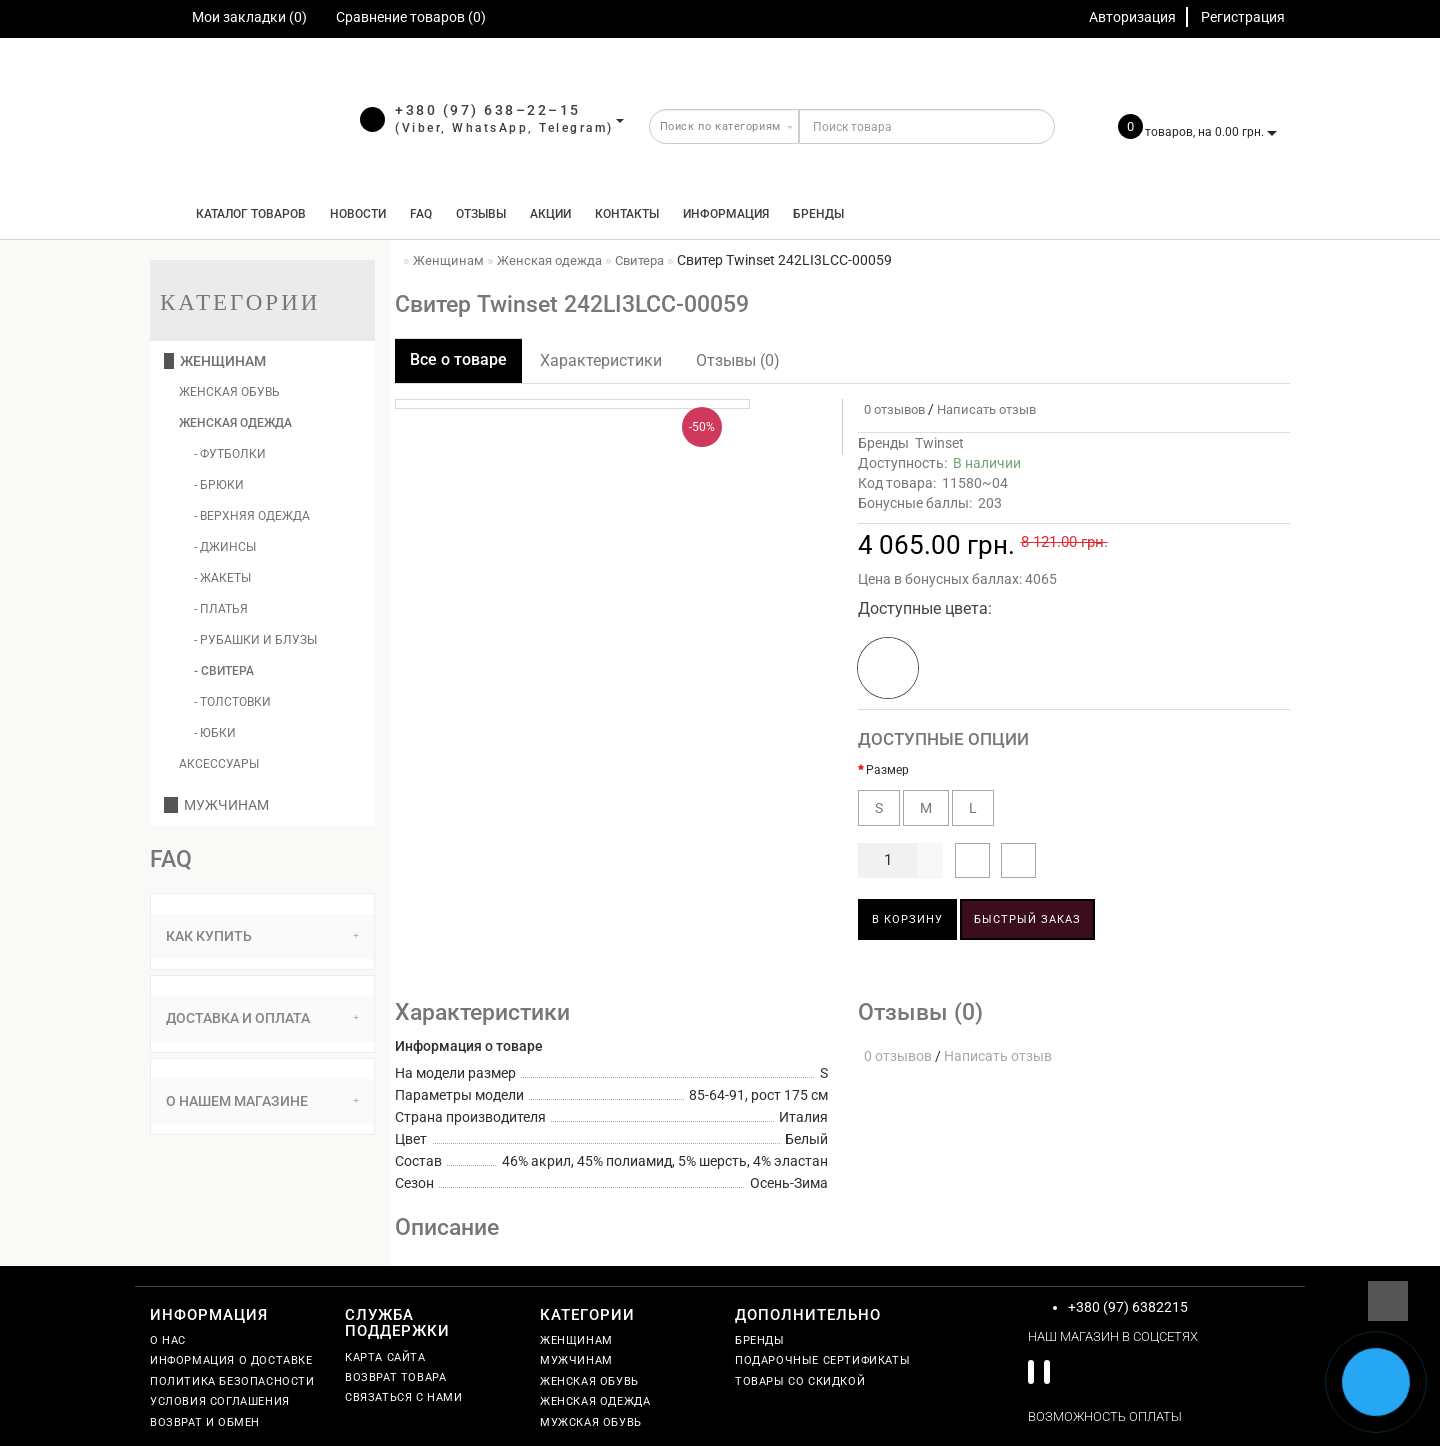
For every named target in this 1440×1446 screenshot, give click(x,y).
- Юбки (215, 733)
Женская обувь (229, 392)
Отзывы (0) (738, 360)
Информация (726, 214)
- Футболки (230, 454)
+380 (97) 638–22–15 (488, 110)
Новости (358, 214)
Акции (550, 214)
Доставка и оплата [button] (262, 1018)
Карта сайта (385, 1357)
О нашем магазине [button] (262, 1101)
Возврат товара (395, 1377)
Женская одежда (235, 423)
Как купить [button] (262, 936)
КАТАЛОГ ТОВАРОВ (246, 214)
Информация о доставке (231, 1360)
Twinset (939, 443)
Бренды (818, 214)
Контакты (627, 214)
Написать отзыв (986, 409)
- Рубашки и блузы (255, 640)
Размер (887, 770)
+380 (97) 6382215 (1128, 1307)
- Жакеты (222, 578)
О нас (168, 1340)
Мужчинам (216, 805)
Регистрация (1243, 17)
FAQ (421, 214)
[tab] (262, 936)
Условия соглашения (220, 1401)
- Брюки (219, 485)
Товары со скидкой (800, 1381)
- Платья (221, 609)
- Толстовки (232, 702)
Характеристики (601, 360)
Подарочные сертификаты (822, 1360)
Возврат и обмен (205, 1422)
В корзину (907, 919)
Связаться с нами (404, 1397)
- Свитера (224, 671)
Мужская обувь (591, 1422)
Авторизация (1132, 17)
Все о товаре (458, 359)
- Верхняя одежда (252, 516)
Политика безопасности (232, 1381)
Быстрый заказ (1027, 919)
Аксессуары (219, 764)
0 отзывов (891, 409)
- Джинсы (225, 547)
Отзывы (481, 214)
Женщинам (215, 361)
